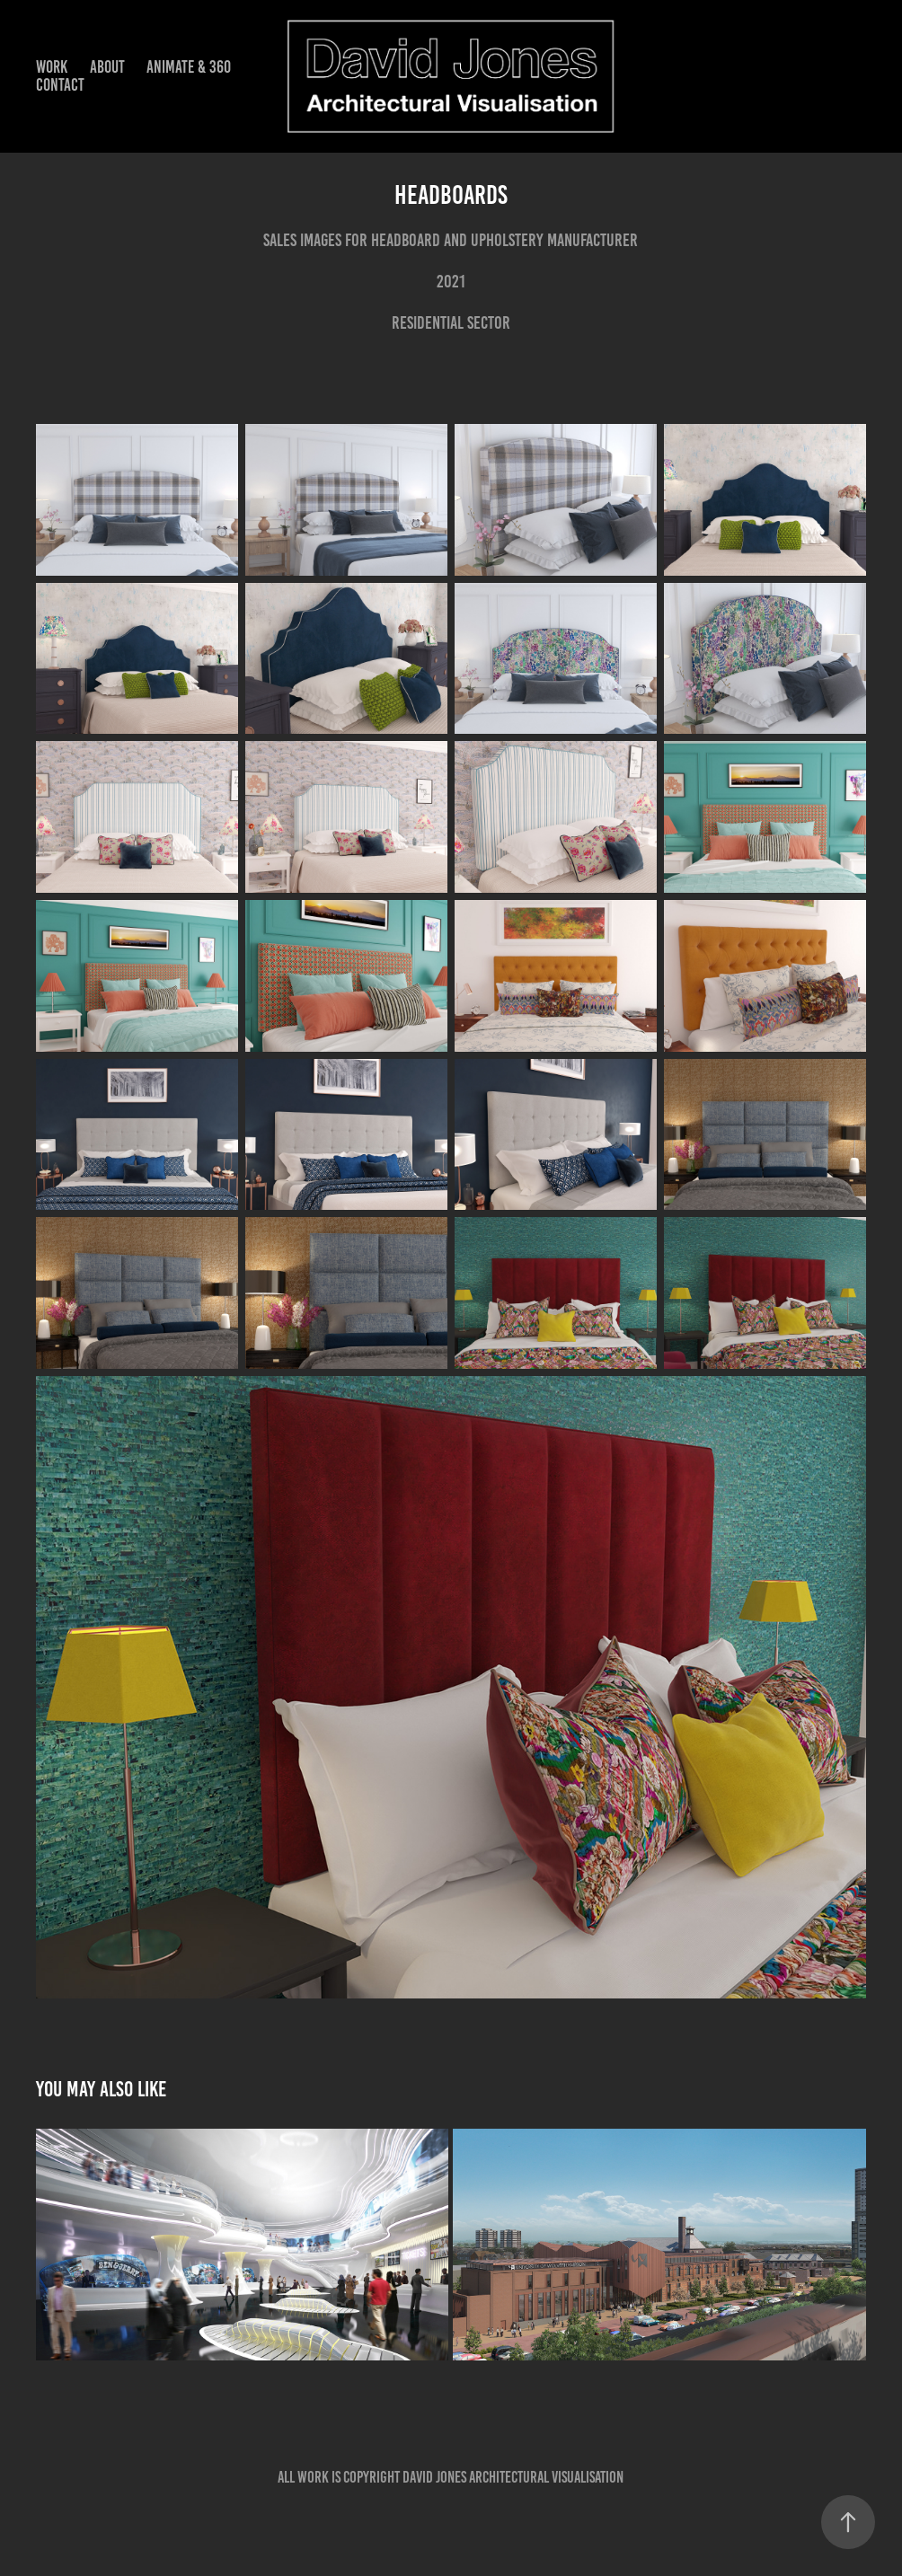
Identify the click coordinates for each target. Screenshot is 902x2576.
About (107, 66)
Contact (60, 84)
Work (51, 66)
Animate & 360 (188, 66)
